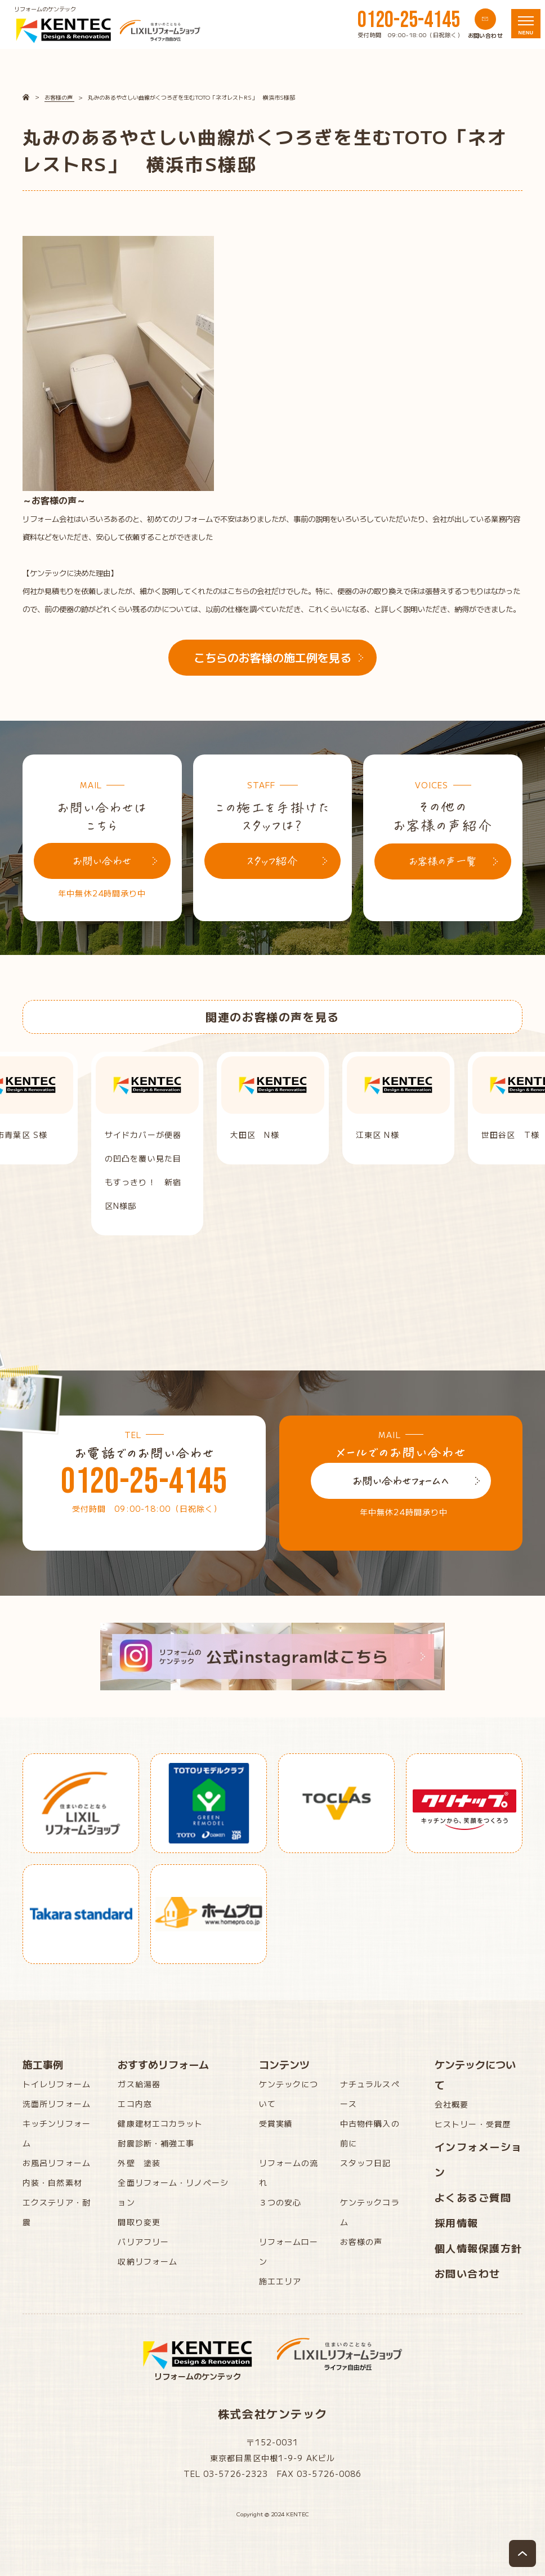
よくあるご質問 (473, 2197)
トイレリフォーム (57, 2084)
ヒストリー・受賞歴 (473, 2123)
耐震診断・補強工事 (156, 2143)
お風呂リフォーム (57, 2162)
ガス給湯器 (139, 2084)
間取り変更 (139, 2221)
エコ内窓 (134, 2103)
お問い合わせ (468, 2273)
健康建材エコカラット (160, 2123)
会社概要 (451, 2104)
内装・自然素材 (52, 2182)
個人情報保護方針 (478, 2247)
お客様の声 (361, 2241)
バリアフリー (143, 2241)
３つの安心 (280, 2202)
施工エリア (280, 2281)
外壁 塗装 (139, 2162)
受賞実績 (276, 2123)
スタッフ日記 (365, 2162)
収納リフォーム (147, 2261)
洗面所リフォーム (57, 2103)
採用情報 (457, 2222)
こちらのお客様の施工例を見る (272, 657)
